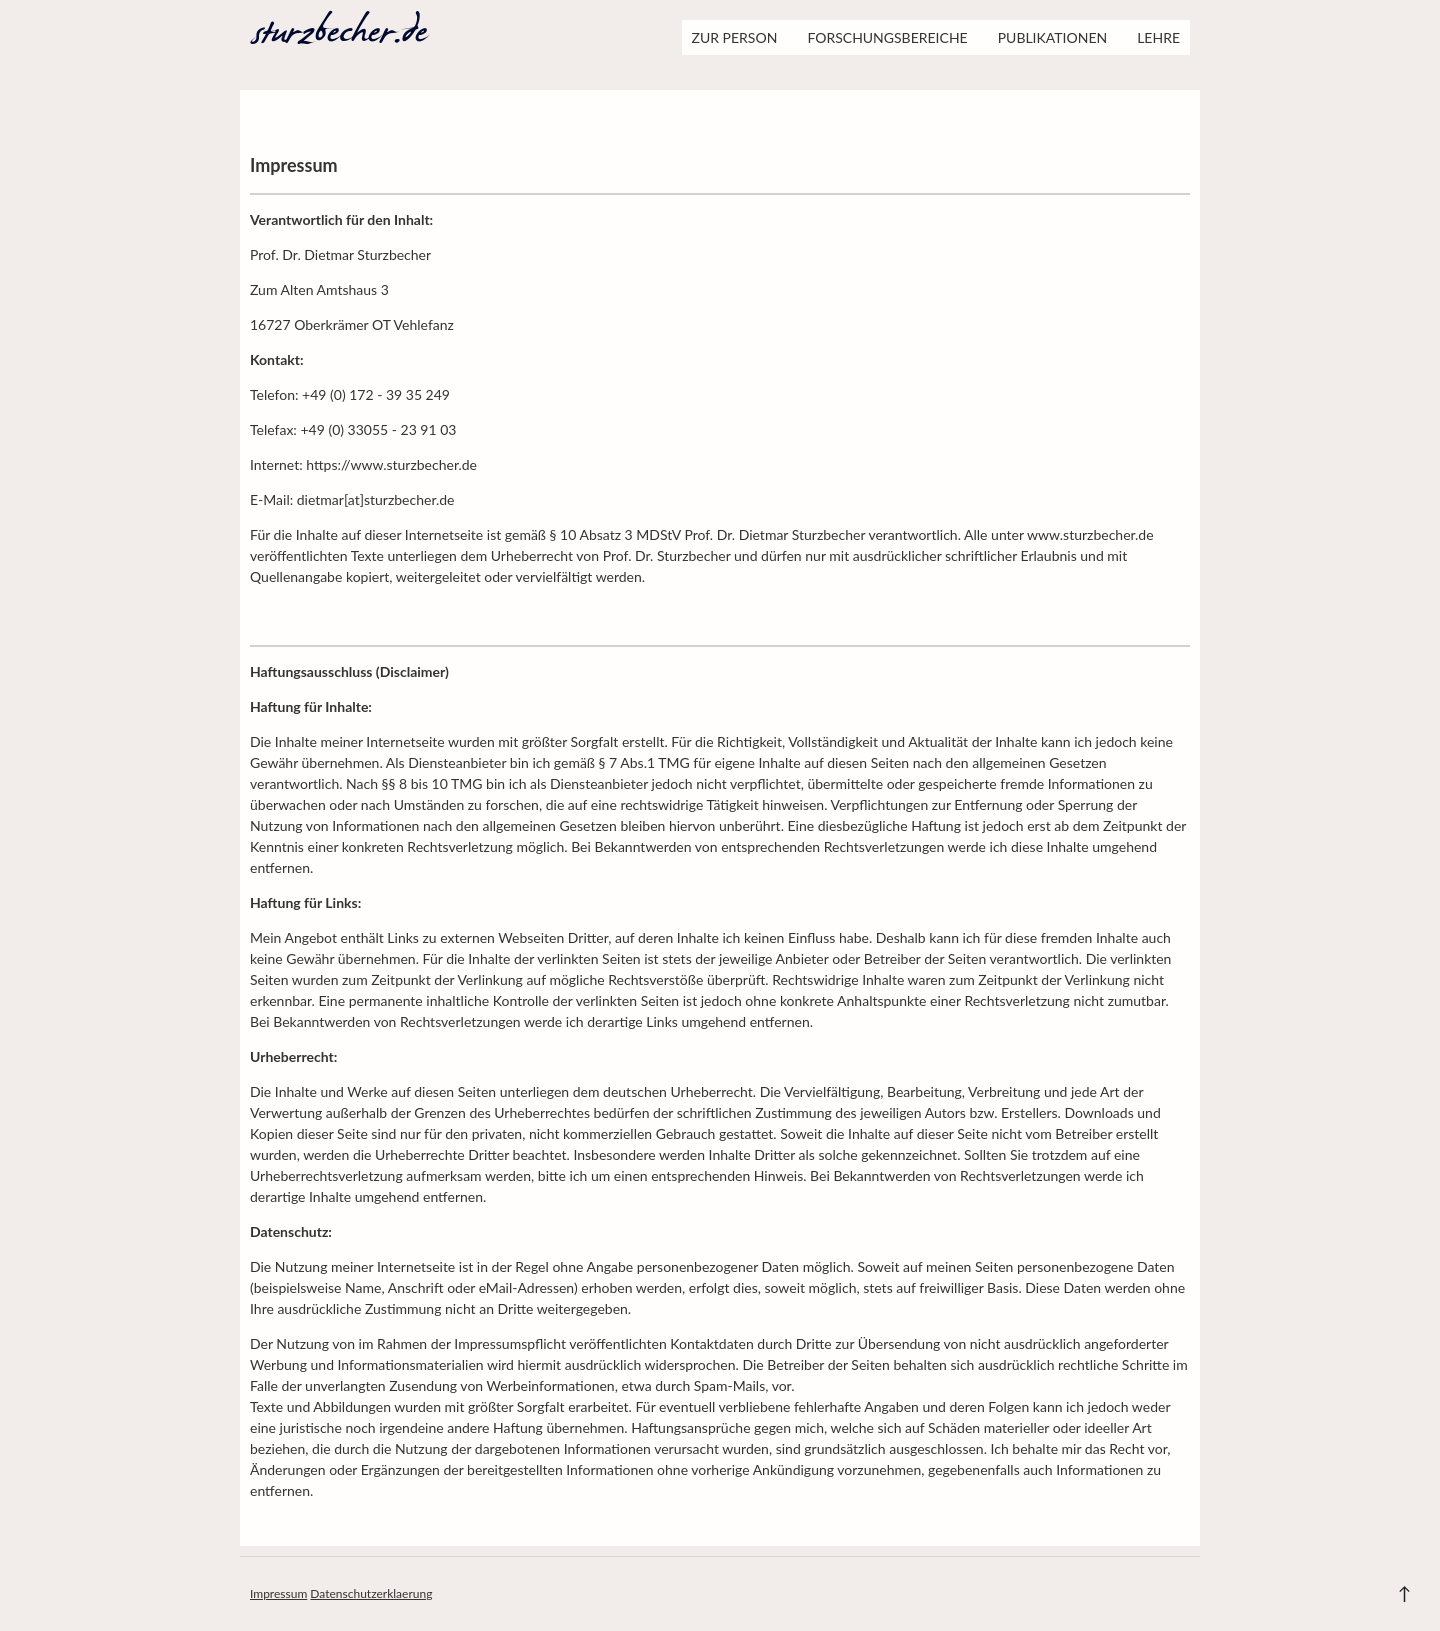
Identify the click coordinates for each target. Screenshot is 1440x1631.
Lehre (1158, 37)
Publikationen (1053, 37)
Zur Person (735, 37)
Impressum (278, 1593)
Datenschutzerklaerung (371, 1593)
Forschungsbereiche (887, 37)
